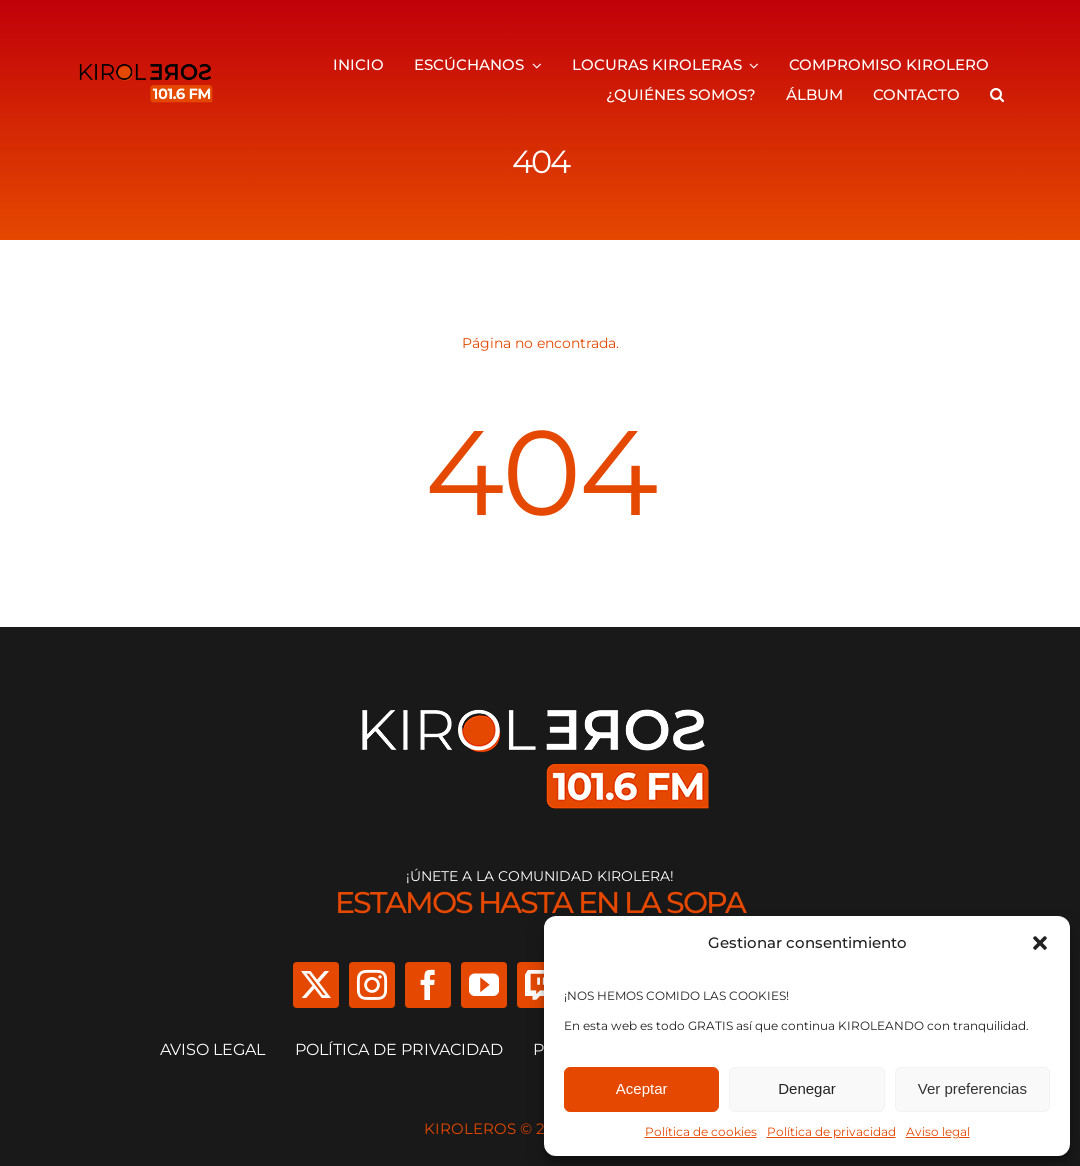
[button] (1040, 943)
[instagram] (372, 985)
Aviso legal (938, 1131)
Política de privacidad (831, 1131)
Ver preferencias (972, 1088)
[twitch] (540, 985)
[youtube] (484, 985)
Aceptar (642, 1088)
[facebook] (428, 985)
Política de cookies (701, 1131)
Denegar (807, 1088)
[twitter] (316, 985)
